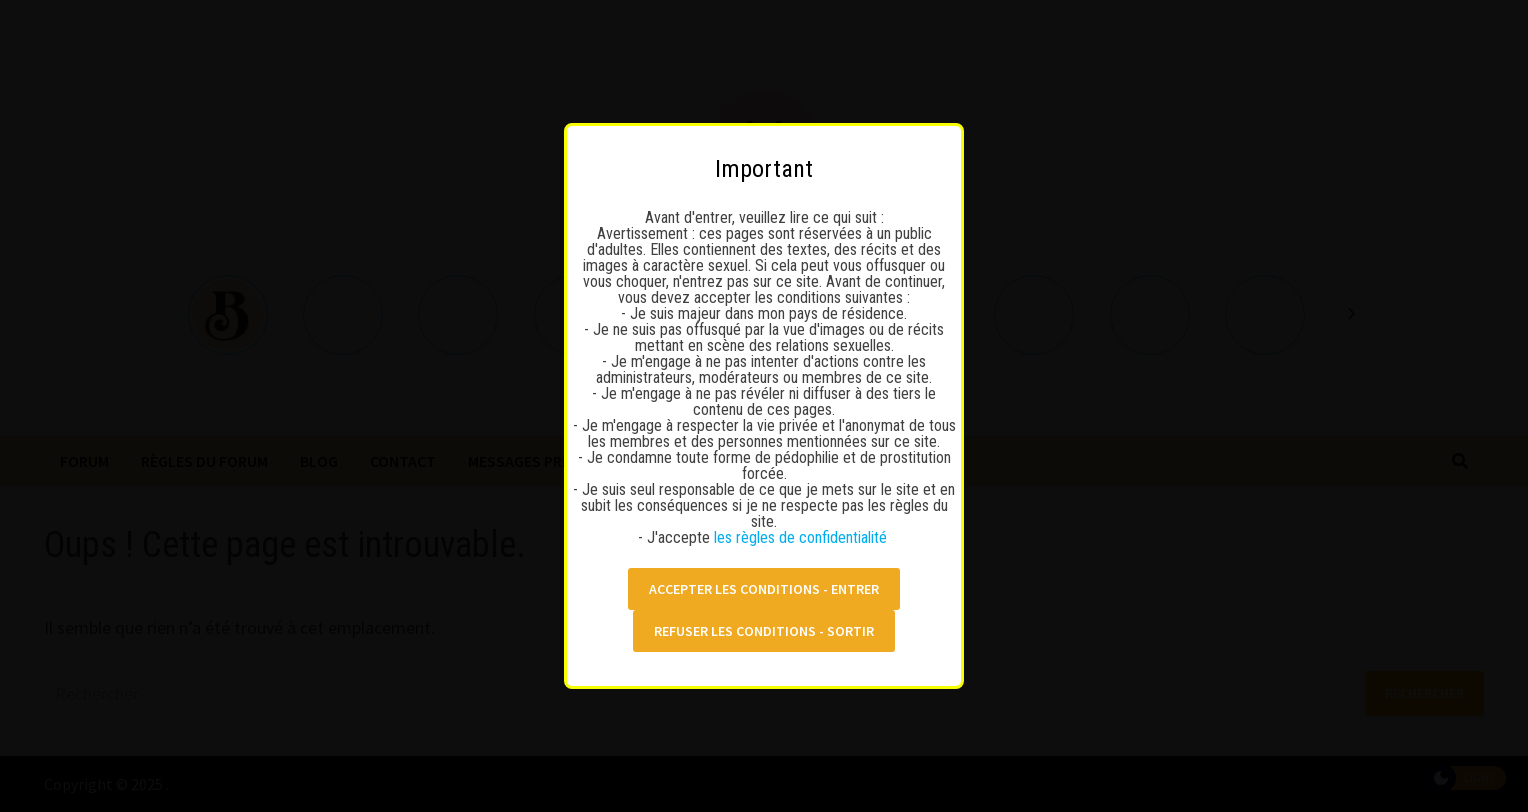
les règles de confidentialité (802, 532)
